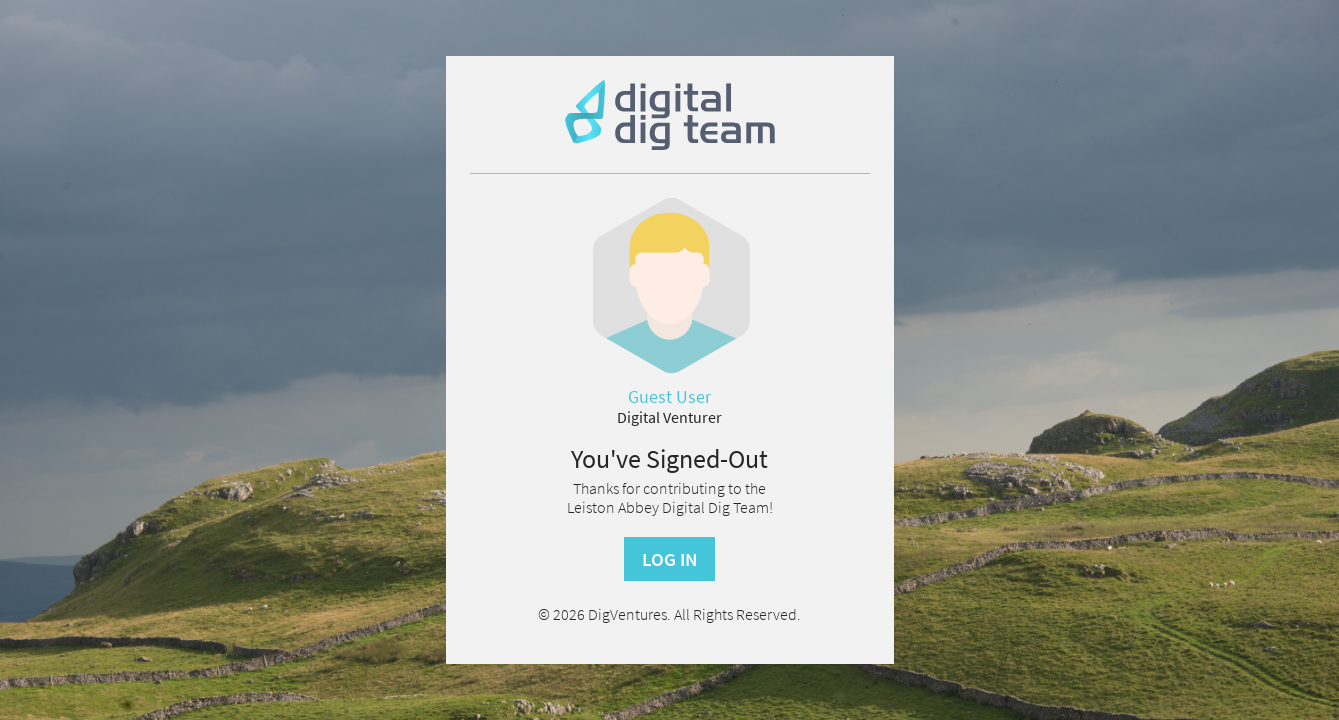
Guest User (669, 397)
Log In (669, 559)
